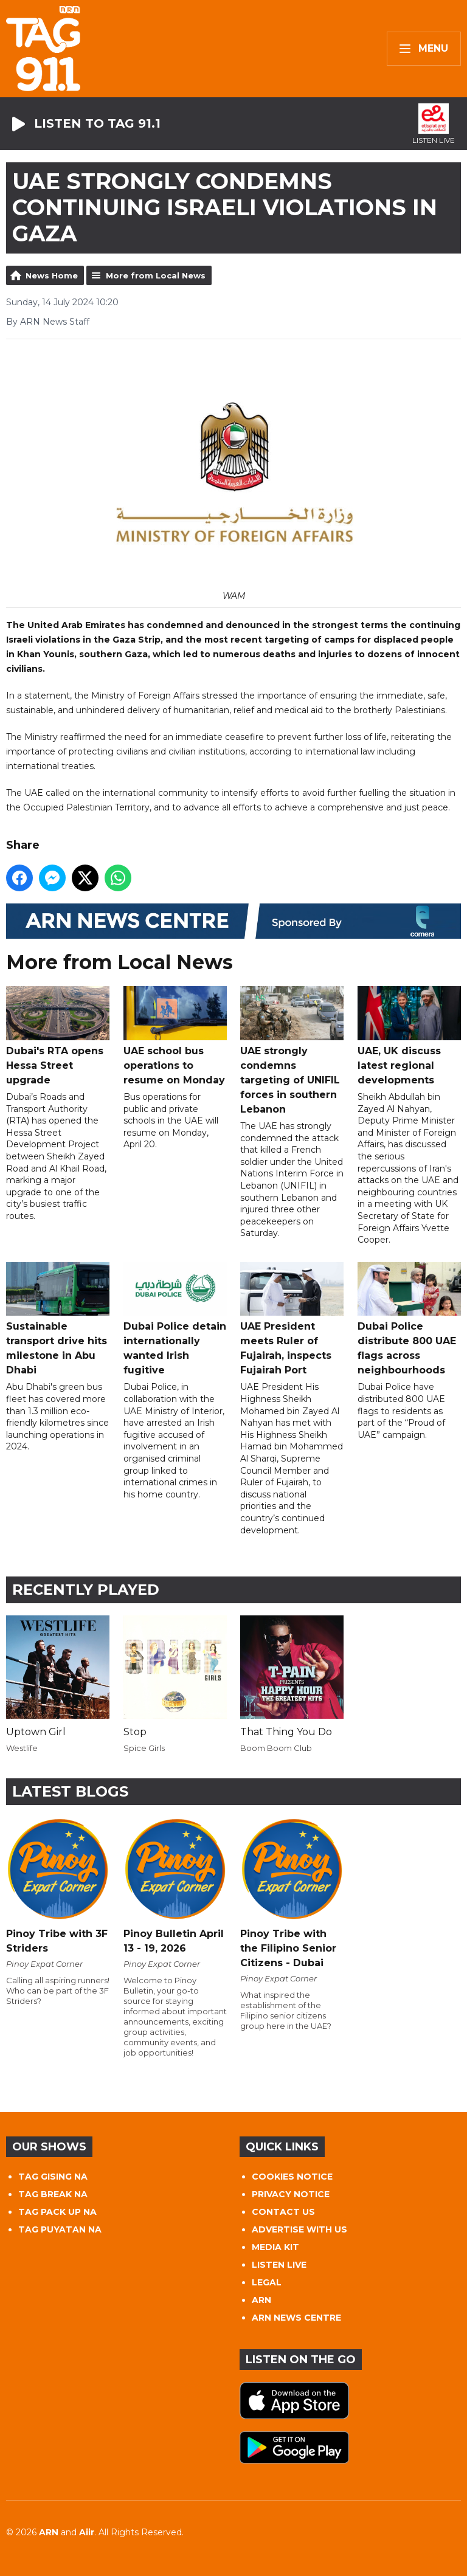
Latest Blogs (70, 1791)
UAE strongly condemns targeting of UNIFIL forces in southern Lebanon (292, 1050)
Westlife (22, 1748)
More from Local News (156, 275)
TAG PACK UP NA (57, 2211)
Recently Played (85, 1589)
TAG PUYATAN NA (60, 2229)
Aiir (86, 2532)
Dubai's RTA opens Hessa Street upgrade (57, 1036)
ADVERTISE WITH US (299, 2229)
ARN (261, 2300)
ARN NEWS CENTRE (296, 2317)
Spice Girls (144, 1748)
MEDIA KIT (275, 2247)
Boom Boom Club (276, 1748)
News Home (52, 275)
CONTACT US (283, 2211)
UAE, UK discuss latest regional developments (409, 1036)
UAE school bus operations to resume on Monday (175, 1036)
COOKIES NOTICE (292, 2176)
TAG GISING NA (53, 2176)
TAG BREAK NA (53, 2194)
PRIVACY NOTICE (291, 2194)
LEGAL (267, 2282)
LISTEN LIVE (279, 2264)
